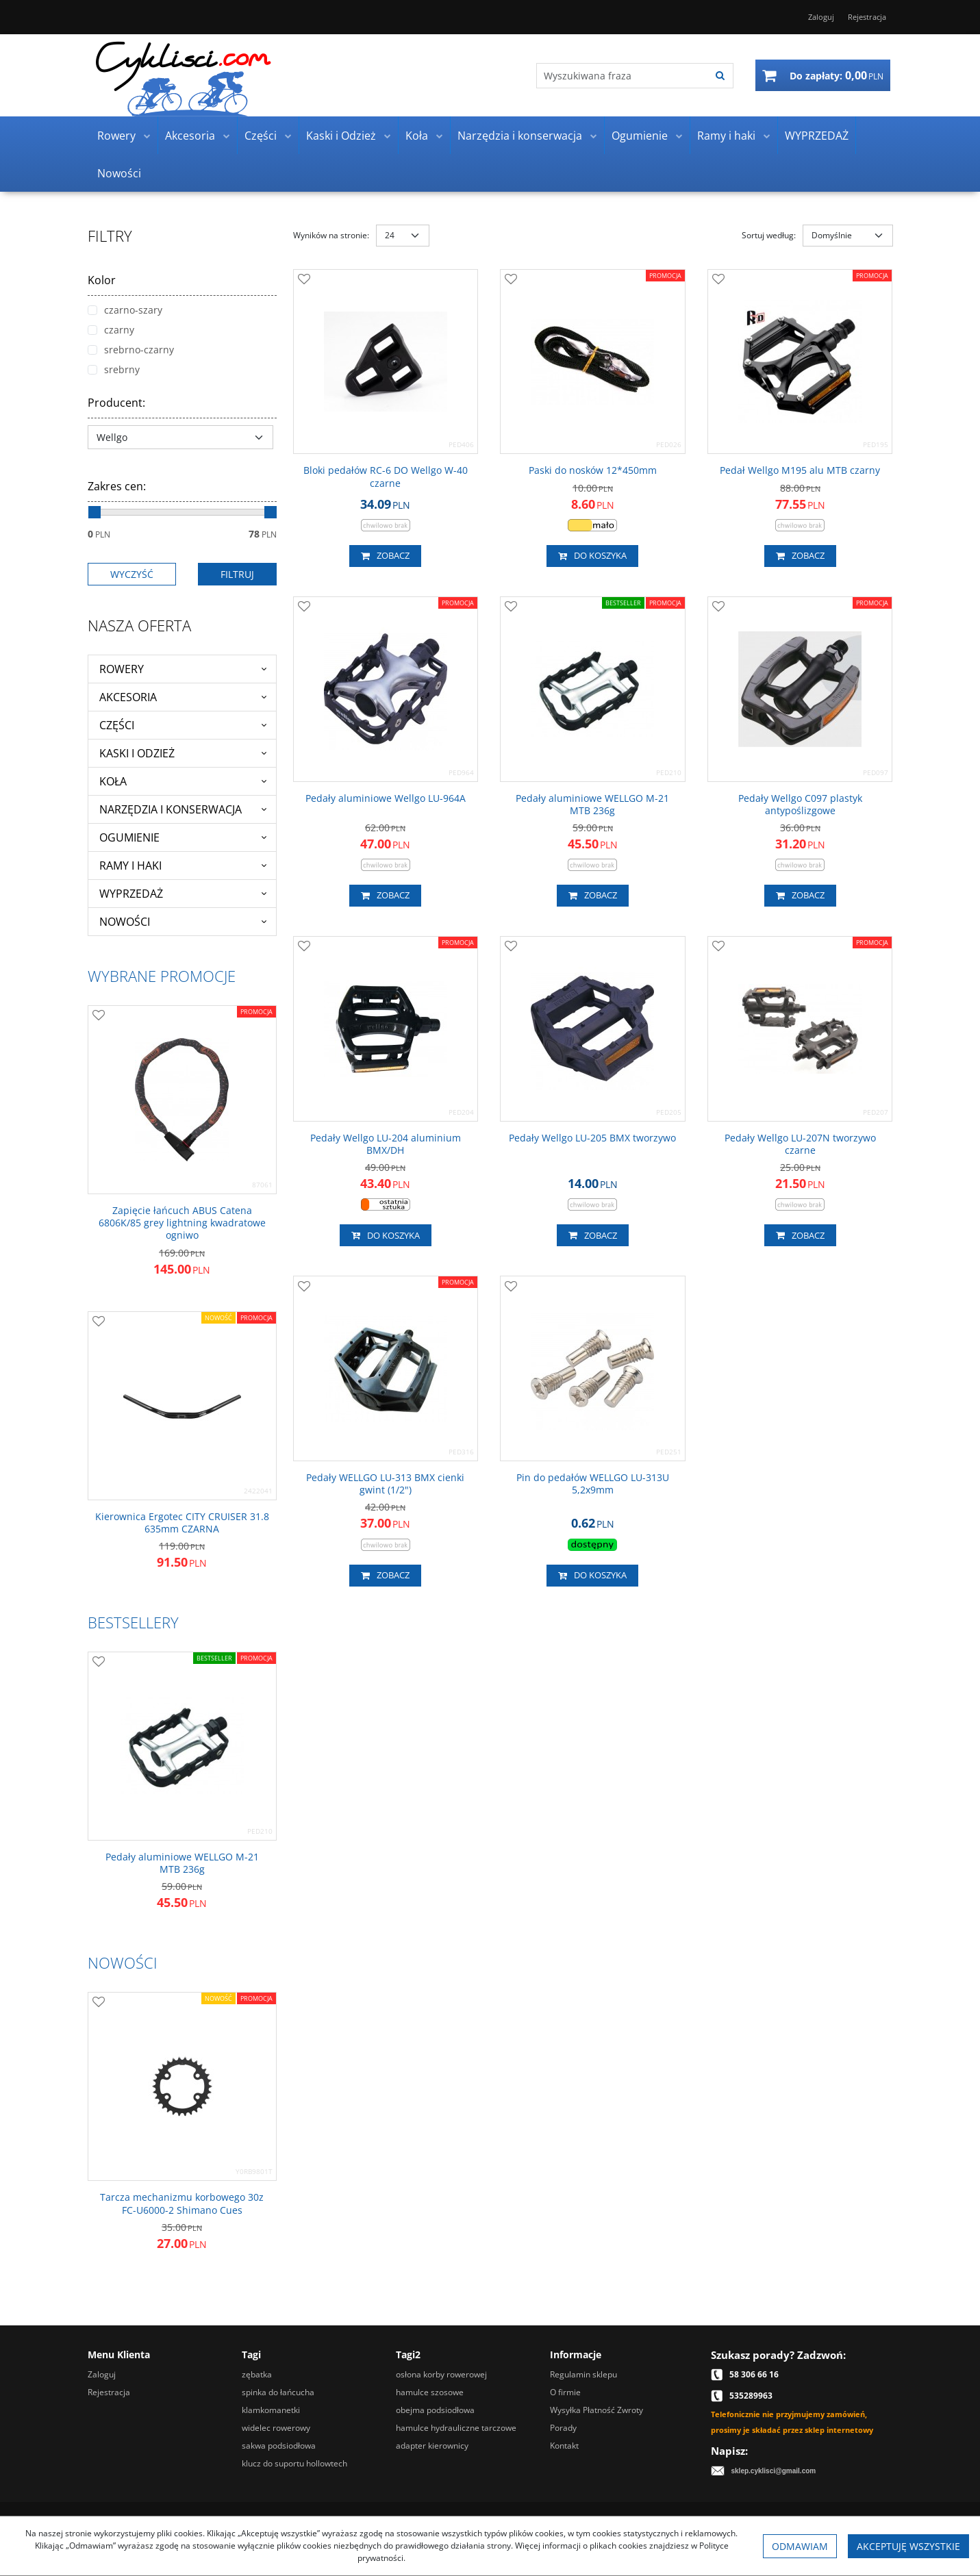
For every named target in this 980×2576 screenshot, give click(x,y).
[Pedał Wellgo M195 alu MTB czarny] (800, 470)
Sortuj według (769, 235)
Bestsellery (133, 1622)
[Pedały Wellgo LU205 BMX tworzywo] (592, 1138)
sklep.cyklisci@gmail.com (773, 2471)
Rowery (116, 135)
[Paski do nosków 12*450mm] (593, 470)
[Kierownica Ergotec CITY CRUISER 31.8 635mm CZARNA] (182, 1523)
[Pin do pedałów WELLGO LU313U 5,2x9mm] (593, 1484)
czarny (111, 329)
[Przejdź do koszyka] (836, 75)
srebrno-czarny (131, 349)
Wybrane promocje (162, 975)
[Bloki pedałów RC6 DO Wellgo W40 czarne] (386, 476)
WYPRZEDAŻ (817, 135)
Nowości (119, 173)
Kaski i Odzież (341, 135)
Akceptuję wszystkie (908, 2546)
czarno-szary (125, 309)
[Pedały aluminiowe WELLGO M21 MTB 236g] (593, 804)
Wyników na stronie (331, 235)
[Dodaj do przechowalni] (304, 280)
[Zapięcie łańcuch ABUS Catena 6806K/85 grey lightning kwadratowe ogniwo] (182, 1223)
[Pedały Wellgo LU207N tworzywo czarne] (800, 1144)
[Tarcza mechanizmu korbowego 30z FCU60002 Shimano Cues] (182, 2203)
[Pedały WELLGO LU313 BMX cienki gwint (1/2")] (386, 1484)
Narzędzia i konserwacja (519, 135)
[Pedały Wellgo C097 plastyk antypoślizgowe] (800, 804)
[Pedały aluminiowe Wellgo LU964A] (385, 798)
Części (260, 135)
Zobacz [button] (385, 556)
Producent (116, 402)
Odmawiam (800, 2546)
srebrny (114, 369)
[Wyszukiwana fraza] (622, 76)
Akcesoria (190, 135)
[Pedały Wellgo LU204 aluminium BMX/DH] (386, 1144)
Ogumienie (640, 135)
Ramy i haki (726, 135)
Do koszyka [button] (592, 556)
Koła (416, 135)
